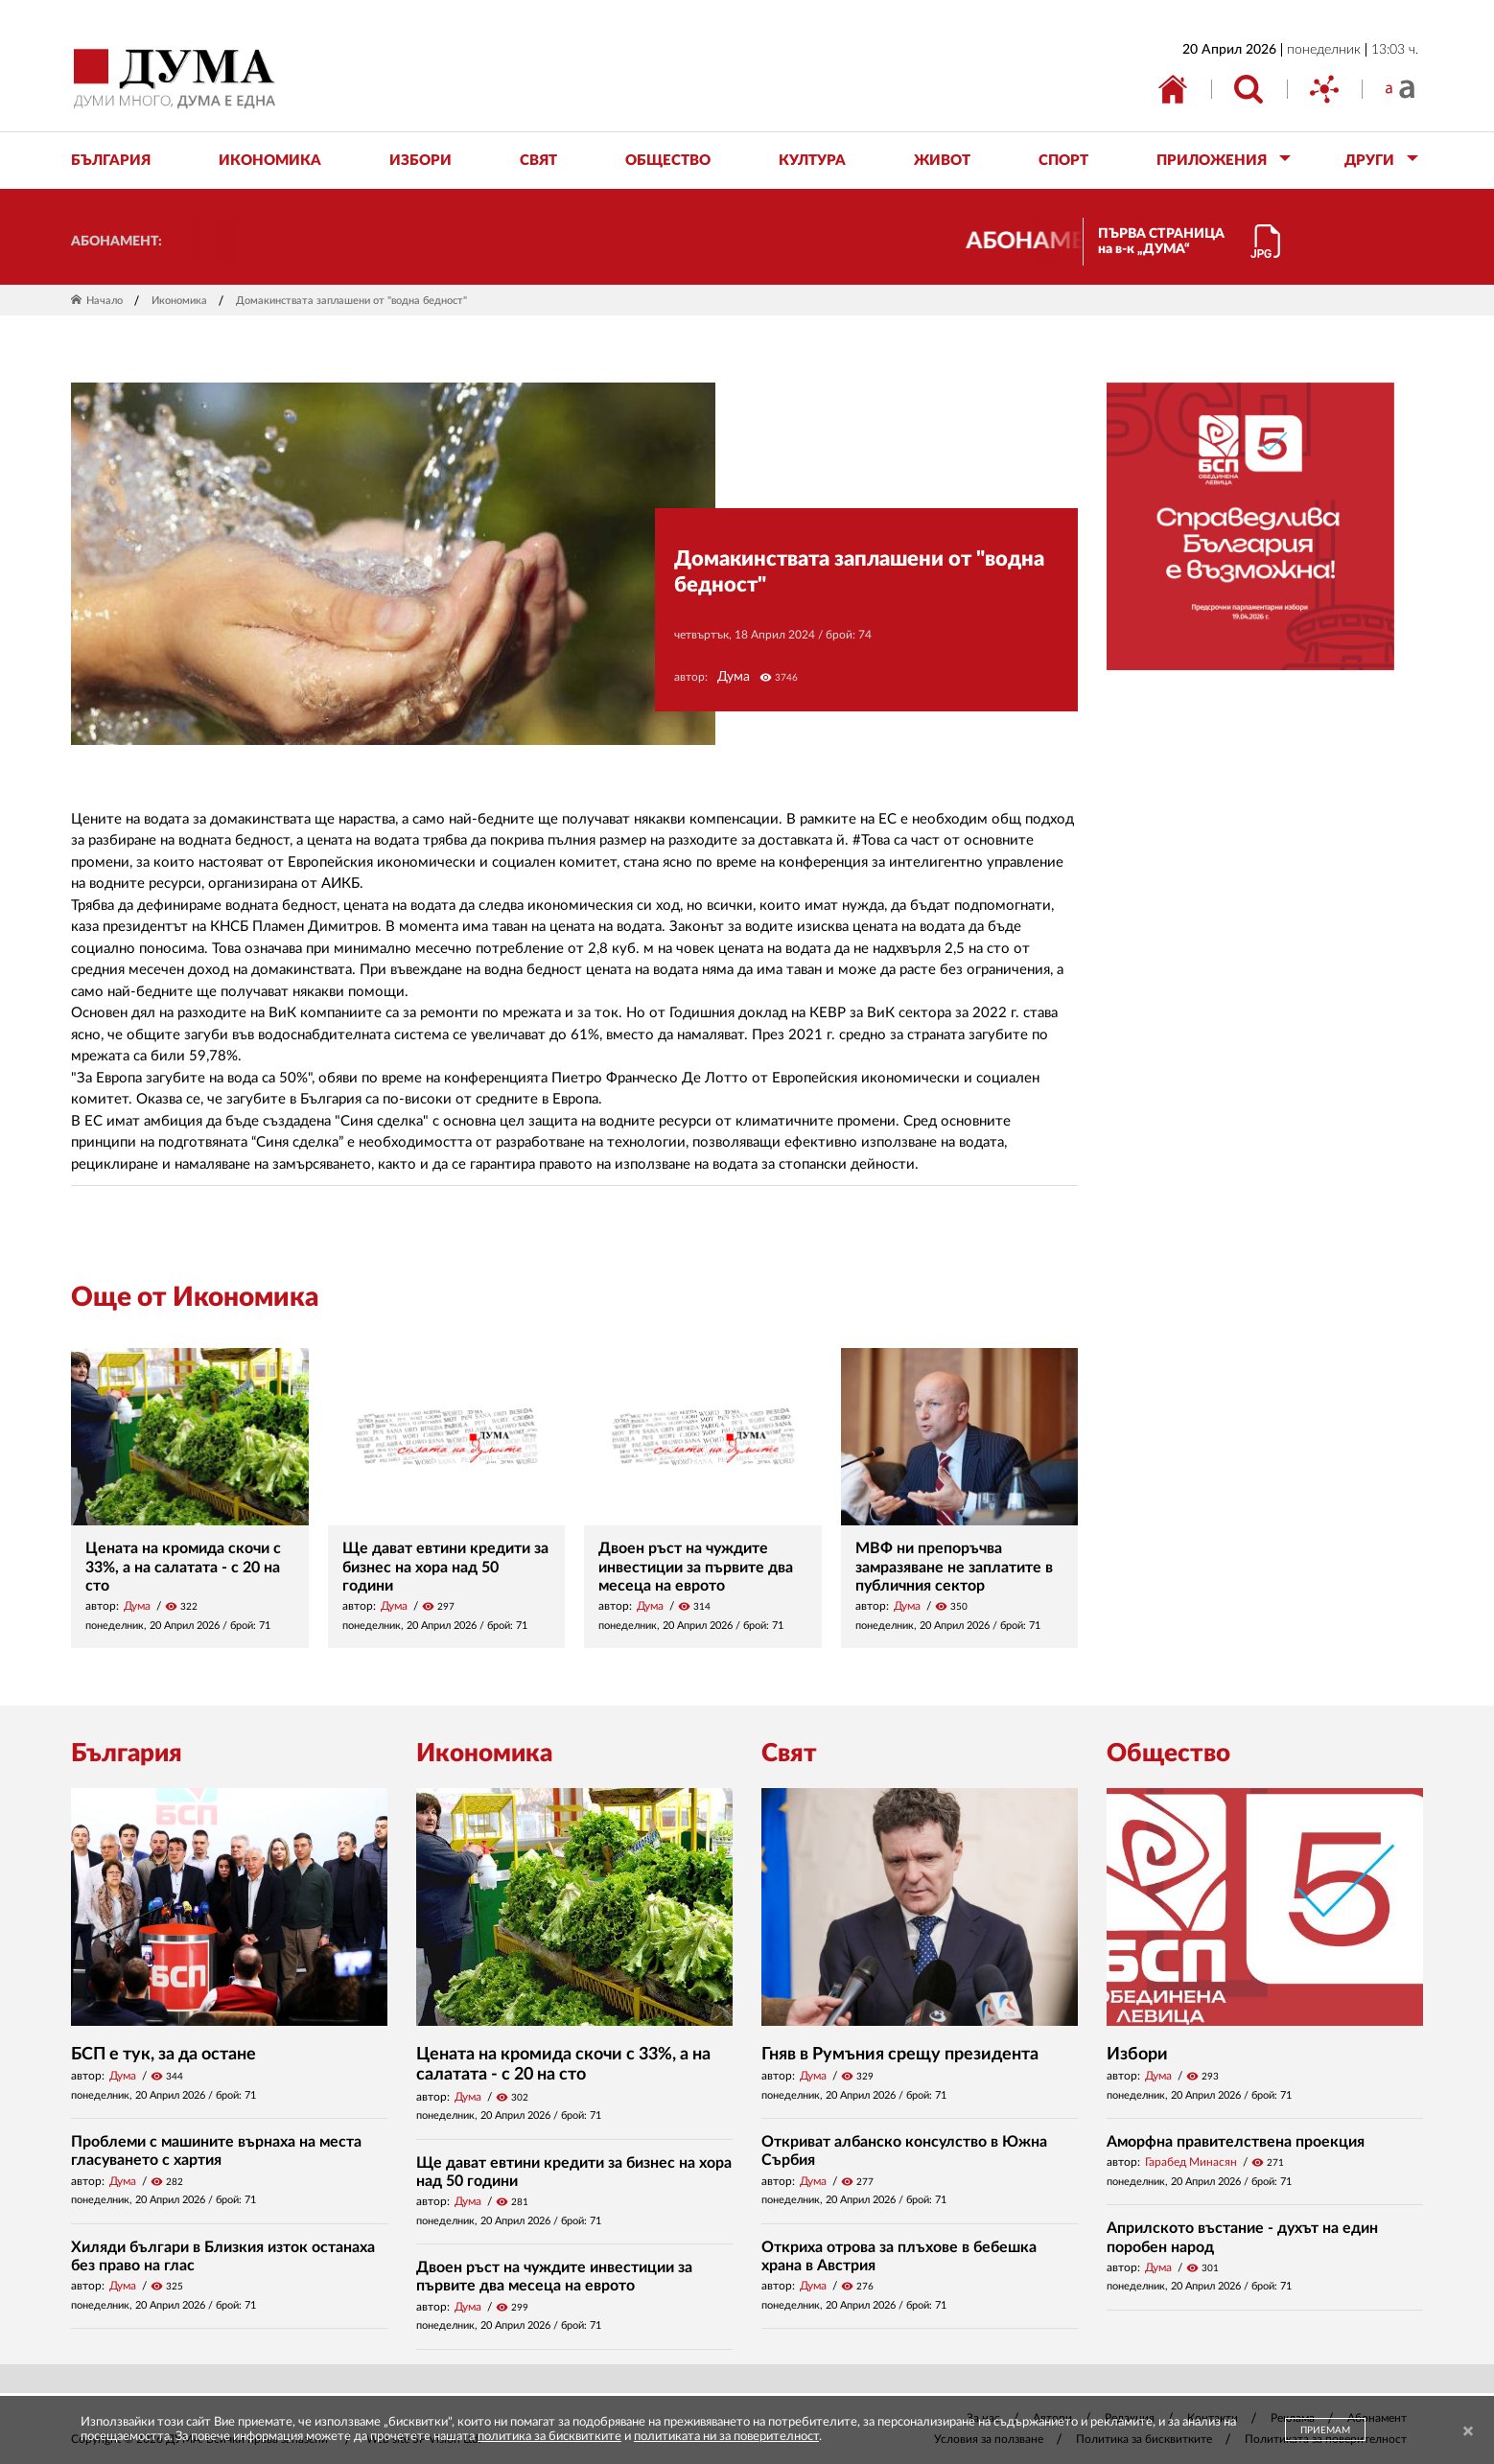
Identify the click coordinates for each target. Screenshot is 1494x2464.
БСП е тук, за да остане (163, 2054)
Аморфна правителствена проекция (1236, 2142)
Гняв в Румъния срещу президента (900, 2054)
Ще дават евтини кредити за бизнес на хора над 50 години (445, 1566)
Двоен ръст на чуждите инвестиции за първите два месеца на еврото (695, 1566)
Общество (1168, 1753)
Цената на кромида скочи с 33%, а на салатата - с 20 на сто (183, 1566)
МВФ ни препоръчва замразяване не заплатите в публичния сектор (954, 1566)
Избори (1137, 2054)
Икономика (179, 300)
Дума (733, 677)
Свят (789, 1753)
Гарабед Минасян (1191, 2162)
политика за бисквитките (549, 2436)
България (126, 1753)
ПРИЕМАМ (1325, 2430)
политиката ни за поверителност (726, 2436)
